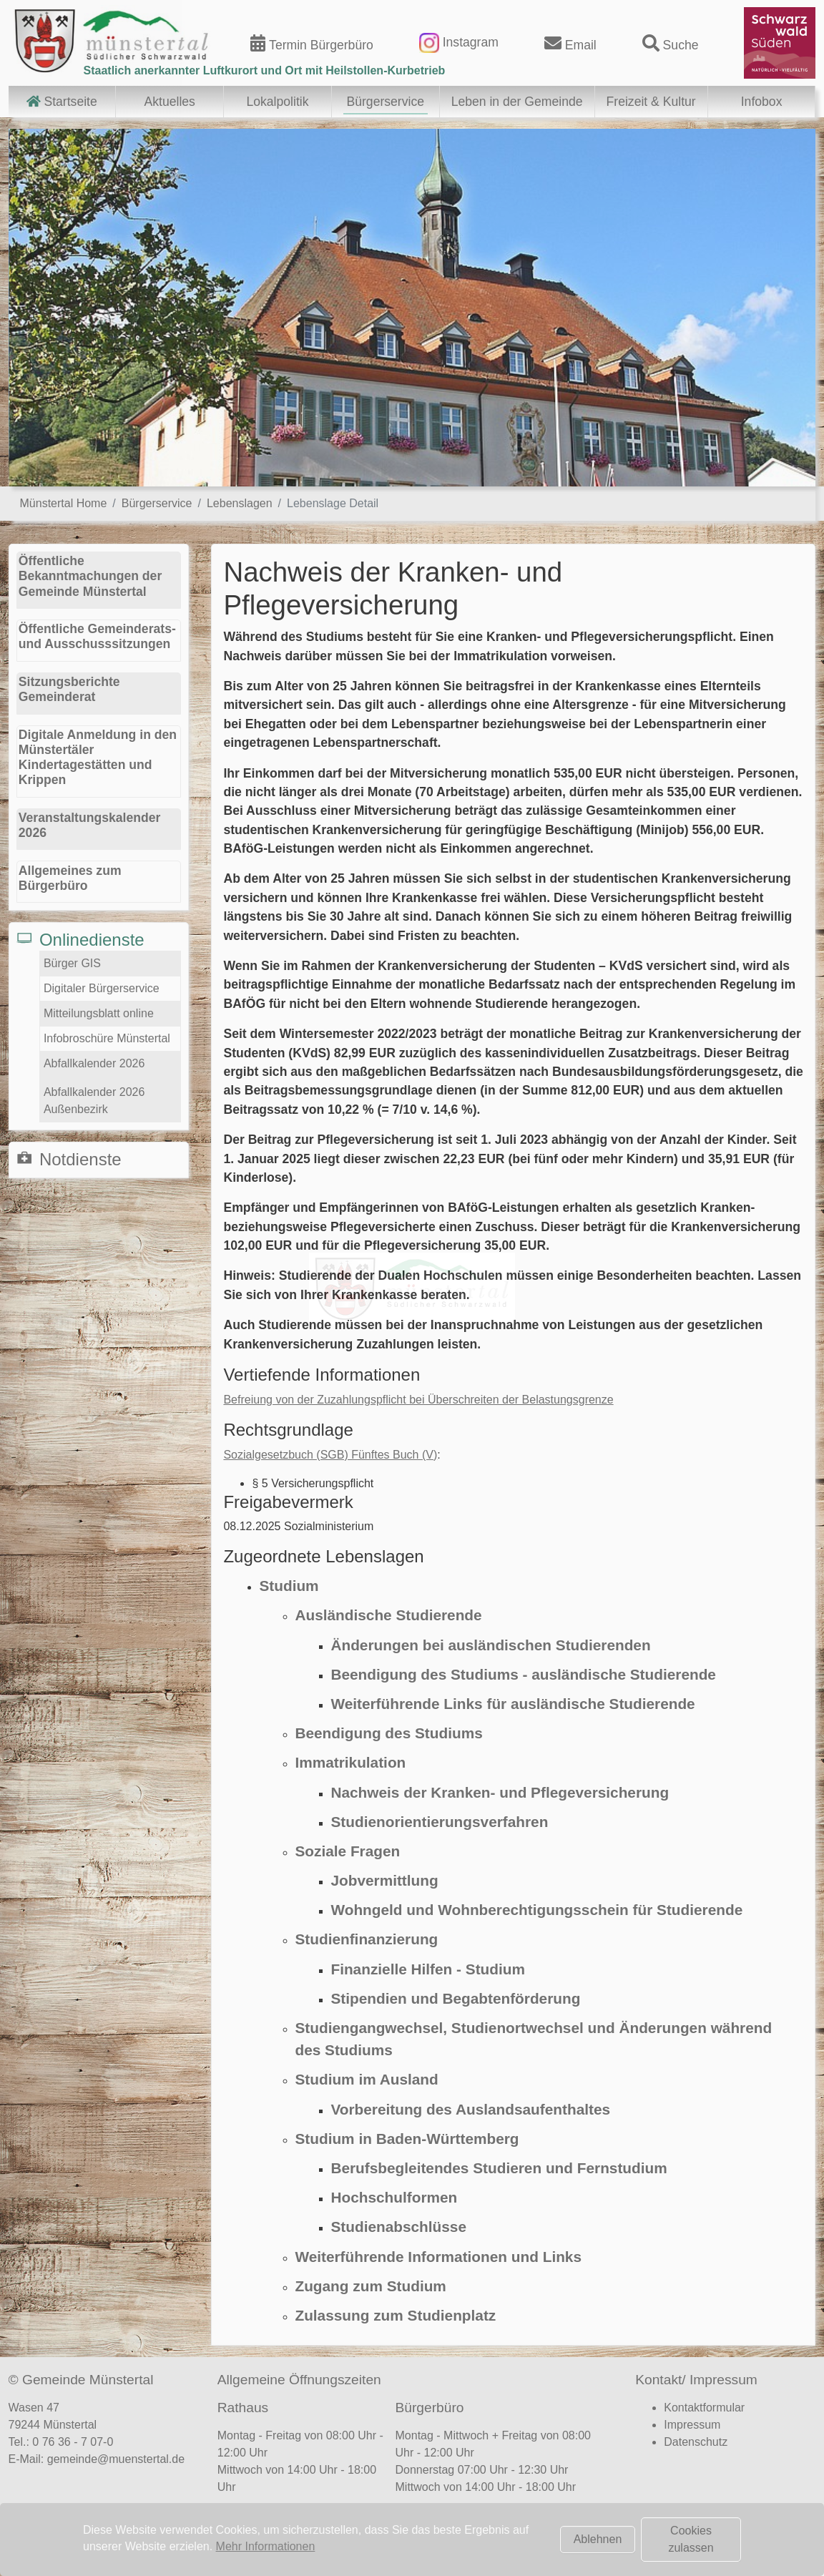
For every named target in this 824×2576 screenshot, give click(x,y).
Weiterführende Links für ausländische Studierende (512, 1703)
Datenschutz (695, 2442)
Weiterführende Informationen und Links (438, 2256)
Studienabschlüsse (398, 2226)
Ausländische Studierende (388, 1615)
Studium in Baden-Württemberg (407, 2138)
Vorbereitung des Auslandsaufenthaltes (470, 2109)
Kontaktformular (704, 2407)
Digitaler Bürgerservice (102, 988)
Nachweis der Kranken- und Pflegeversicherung (499, 1792)
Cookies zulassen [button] (690, 2539)
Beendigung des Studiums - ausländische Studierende (523, 1674)
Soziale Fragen (347, 1851)
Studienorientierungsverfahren (439, 1821)
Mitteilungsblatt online (99, 1013)
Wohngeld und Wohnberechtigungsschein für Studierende (536, 1909)
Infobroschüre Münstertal (107, 1038)
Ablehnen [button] (598, 2539)
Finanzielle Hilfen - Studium (427, 1969)
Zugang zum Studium (370, 2286)
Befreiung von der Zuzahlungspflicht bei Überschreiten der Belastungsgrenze (418, 1400)
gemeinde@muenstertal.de (116, 2459)
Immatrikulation (350, 1762)
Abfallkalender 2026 (94, 1063)
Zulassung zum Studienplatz (395, 2315)
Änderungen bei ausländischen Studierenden (490, 1645)
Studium (288, 1585)
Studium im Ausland (366, 2079)
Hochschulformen (393, 2197)
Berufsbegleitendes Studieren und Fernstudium (498, 2168)
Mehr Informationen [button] (265, 2546)
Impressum (692, 2425)
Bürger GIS (72, 963)
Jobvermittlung (384, 1880)
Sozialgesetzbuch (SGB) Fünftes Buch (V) (330, 1455)
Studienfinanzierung (366, 1939)
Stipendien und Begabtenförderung (455, 1998)
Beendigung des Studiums (388, 1733)
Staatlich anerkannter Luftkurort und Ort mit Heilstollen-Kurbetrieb (265, 70)
